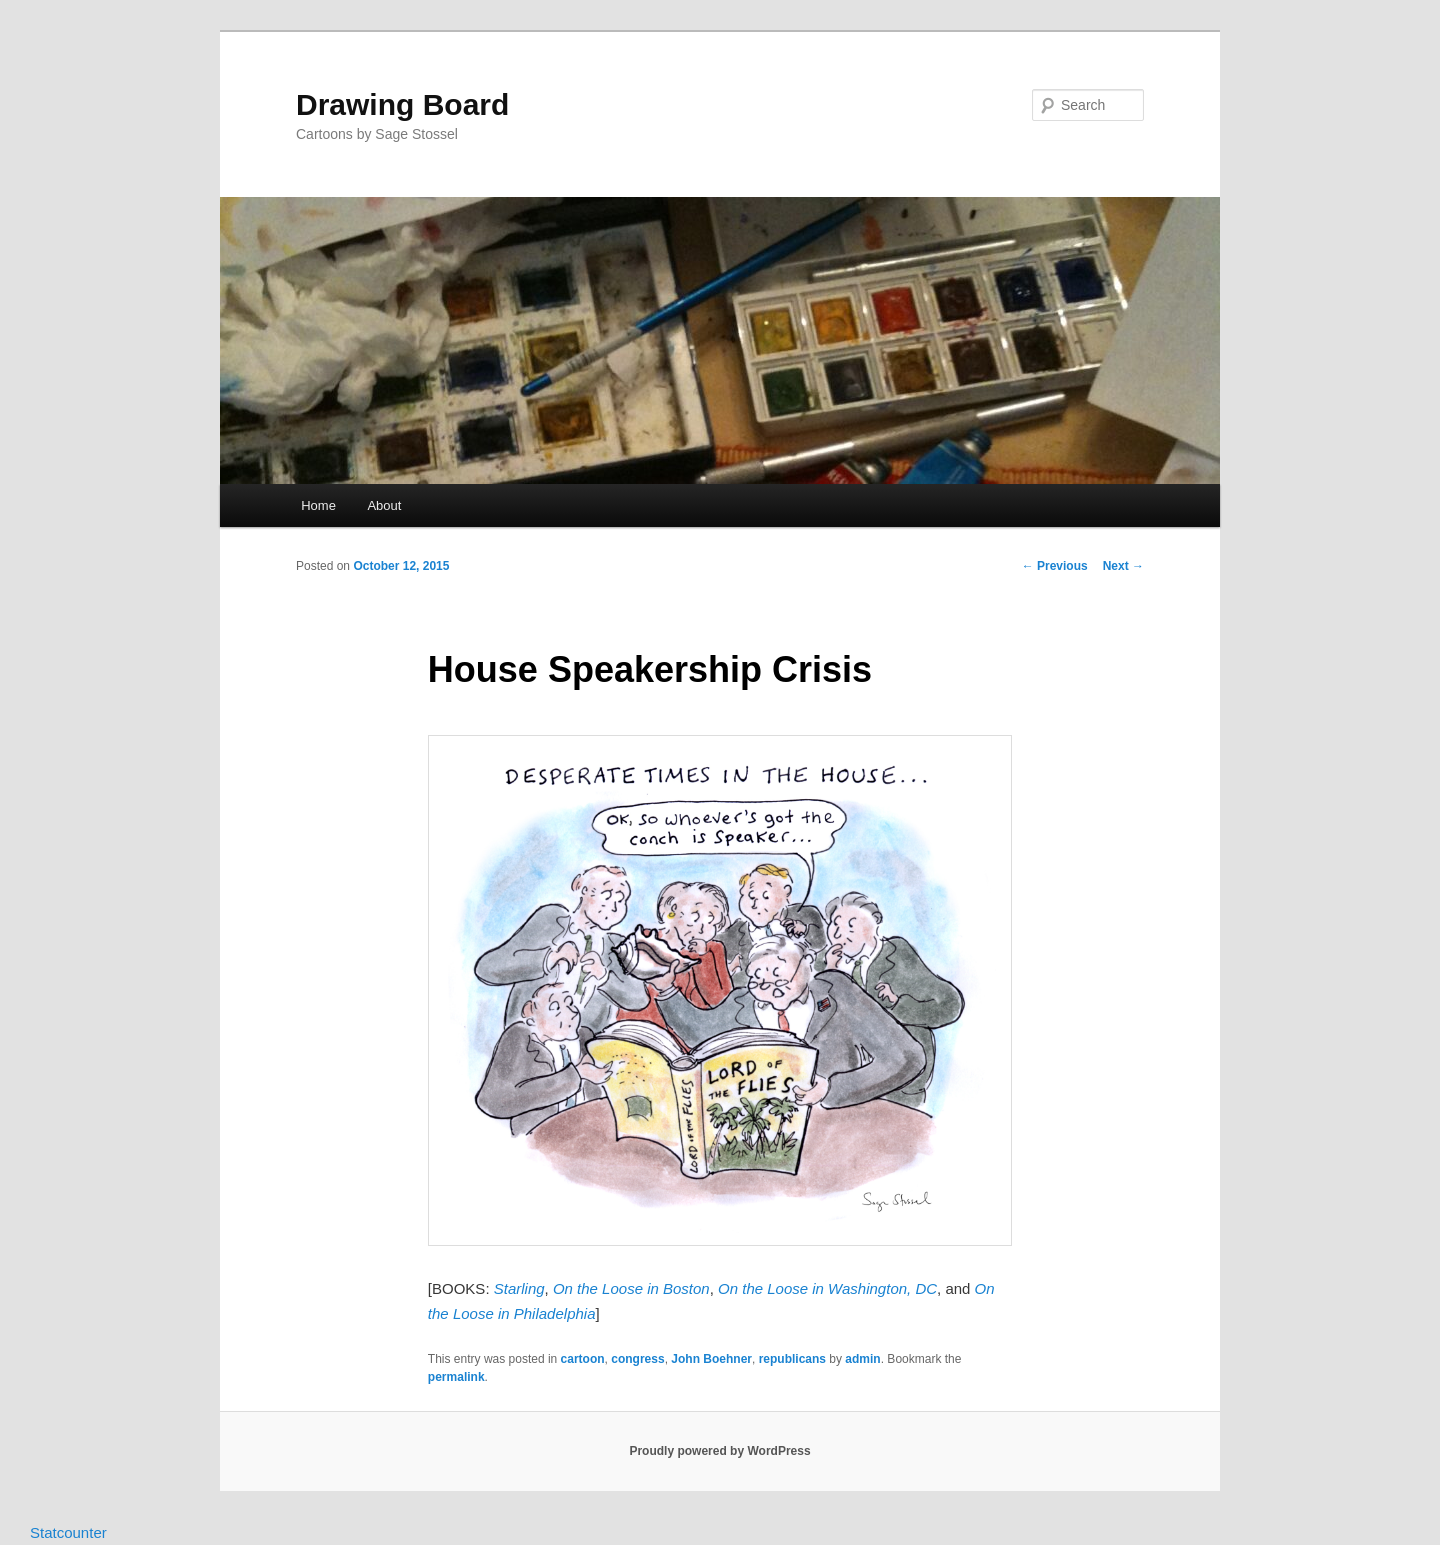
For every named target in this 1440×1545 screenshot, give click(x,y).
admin (862, 1359)
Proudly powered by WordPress (719, 1451)
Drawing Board (402, 104)
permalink (456, 1377)
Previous (1055, 566)
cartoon (583, 1359)
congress (637, 1359)
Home (318, 505)
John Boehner (711, 1359)
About (384, 505)
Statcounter (68, 1532)
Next (1123, 566)
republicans (792, 1359)
